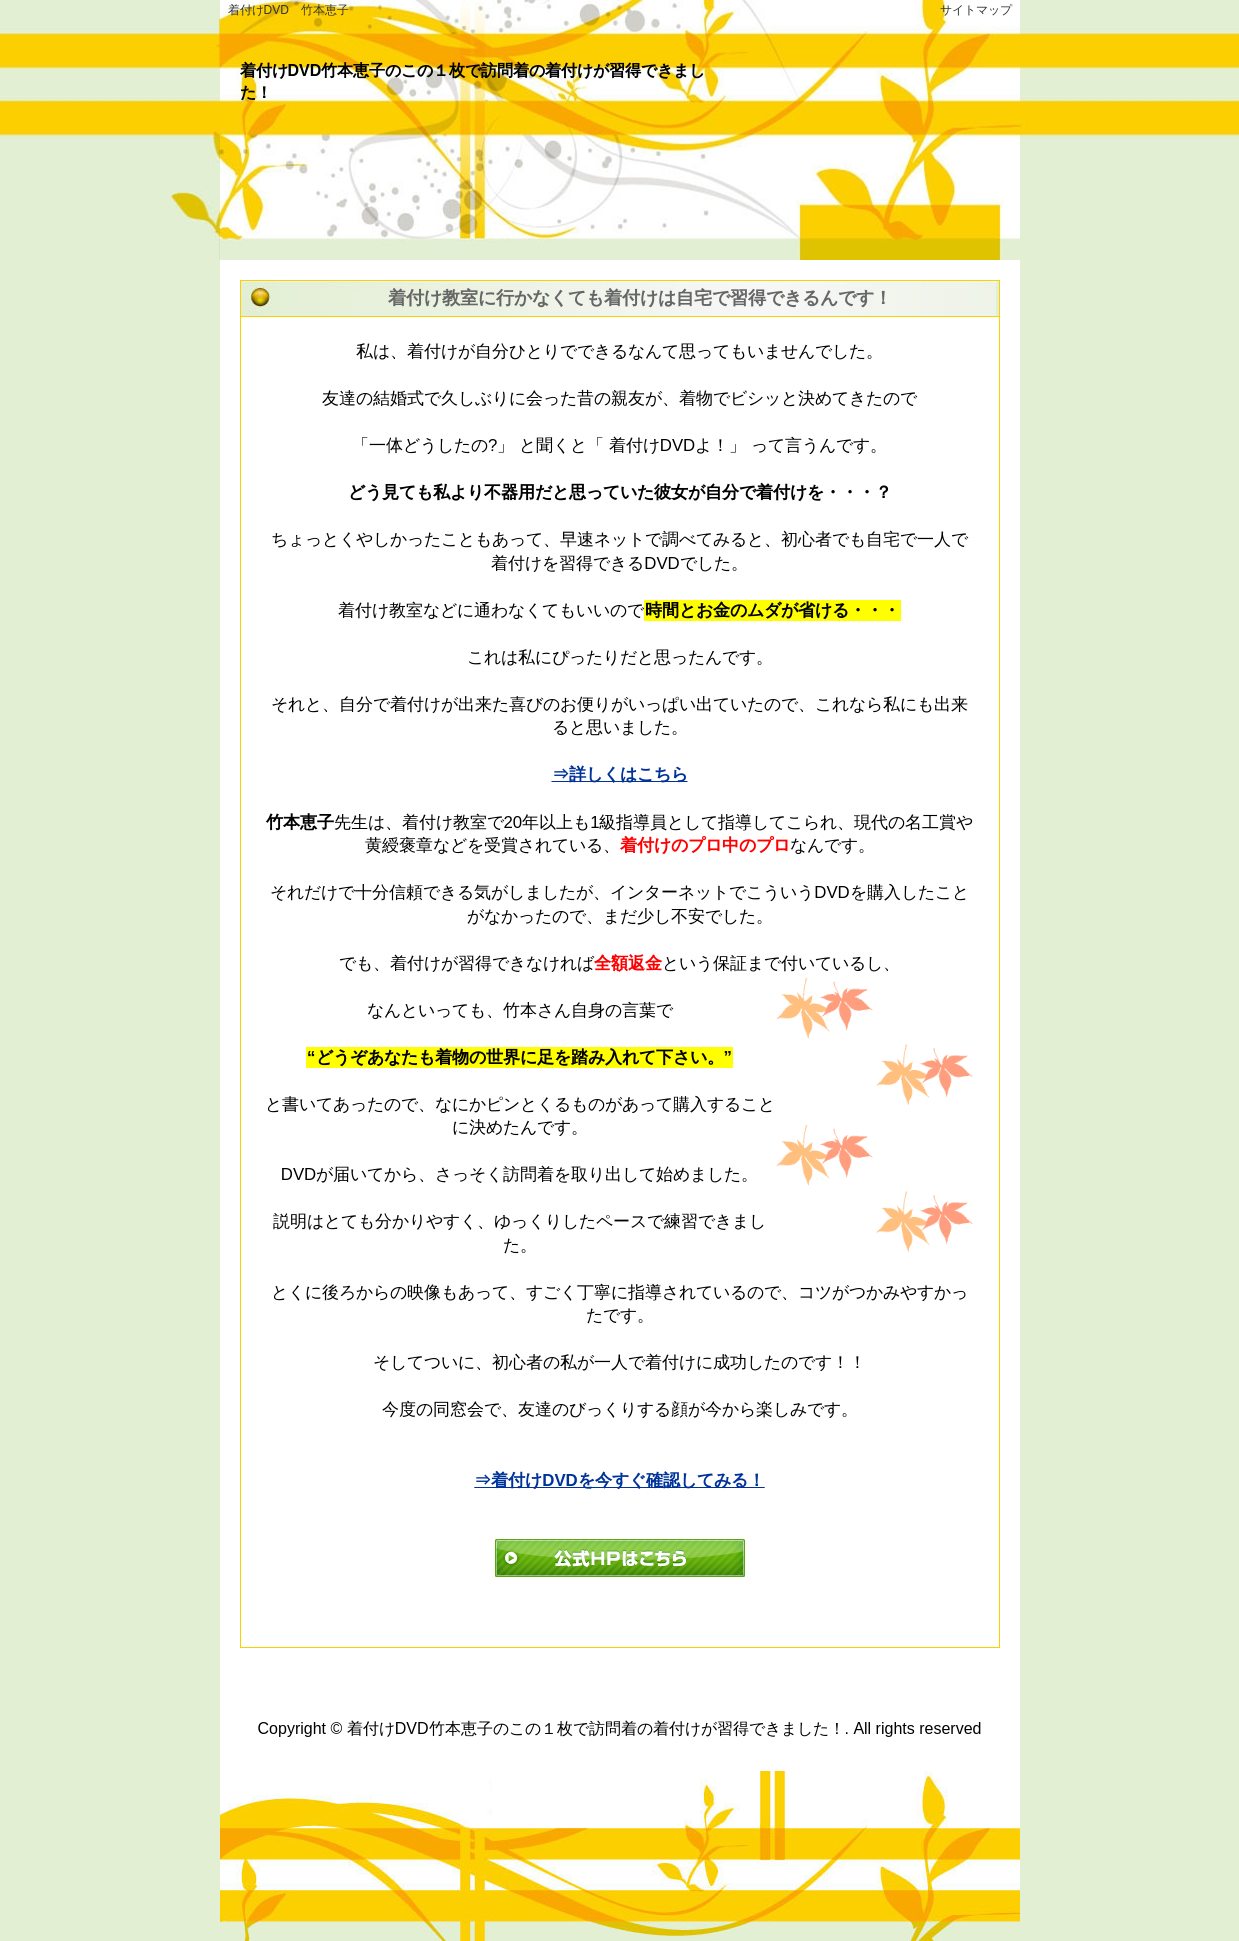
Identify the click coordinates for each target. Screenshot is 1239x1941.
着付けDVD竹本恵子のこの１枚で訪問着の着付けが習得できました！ (596, 1728)
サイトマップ (976, 10)
